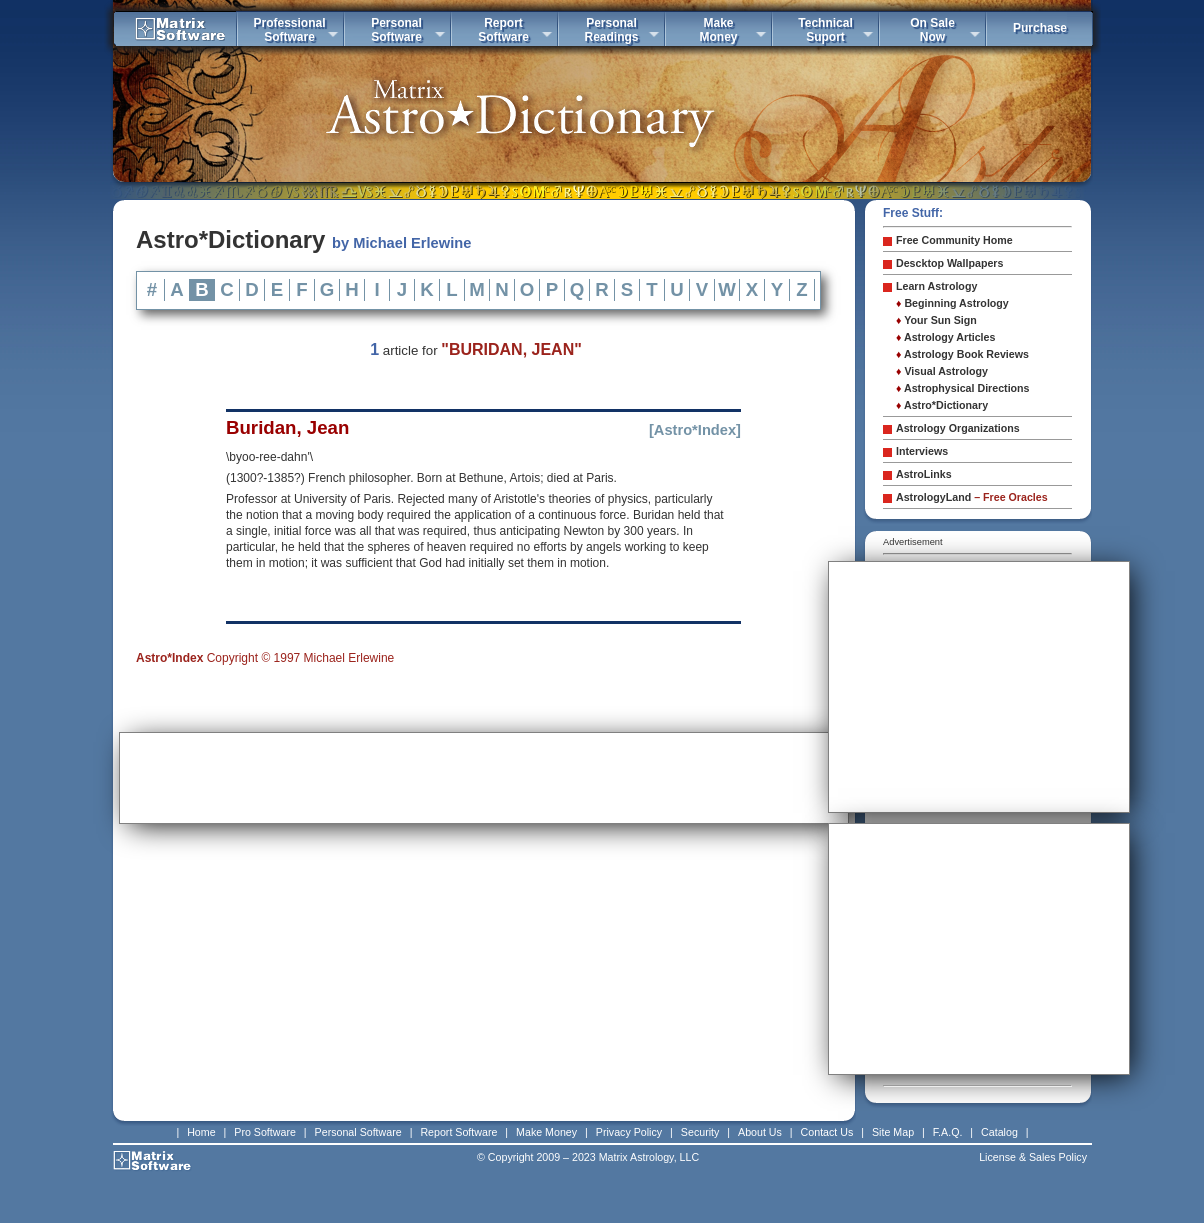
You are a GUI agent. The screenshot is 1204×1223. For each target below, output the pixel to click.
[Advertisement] (484, 778)
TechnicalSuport (825, 30)
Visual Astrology (942, 371)
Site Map (893, 1132)
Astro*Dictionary (942, 405)
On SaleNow (932, 30)
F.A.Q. (948, 1132)
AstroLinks (924, 474)
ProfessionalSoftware (289, 30)
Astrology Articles (945, 337)
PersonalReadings (611, 30)
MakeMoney (718, 30)
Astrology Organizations (958, 428)
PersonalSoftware (396, 30)
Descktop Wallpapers (949, 263)
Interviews (922, 451)
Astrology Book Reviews (962, 354)
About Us (760, 1132)
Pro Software (265, 1132)
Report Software (458, 1132)
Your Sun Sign (936, 320)
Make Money (546, 1132)
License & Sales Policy (1033, 1157)
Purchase (1040, 28)
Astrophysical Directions (963, 388)
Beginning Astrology (952, 303)
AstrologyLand (972, 497)
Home (201, 1132)
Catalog (999, 1132)
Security (700, 1132)
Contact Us (827, 1132)
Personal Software (358, 1132)
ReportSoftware (503, 30)
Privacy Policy (629, 1132)
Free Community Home (954, 240)
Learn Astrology (936, 286)
